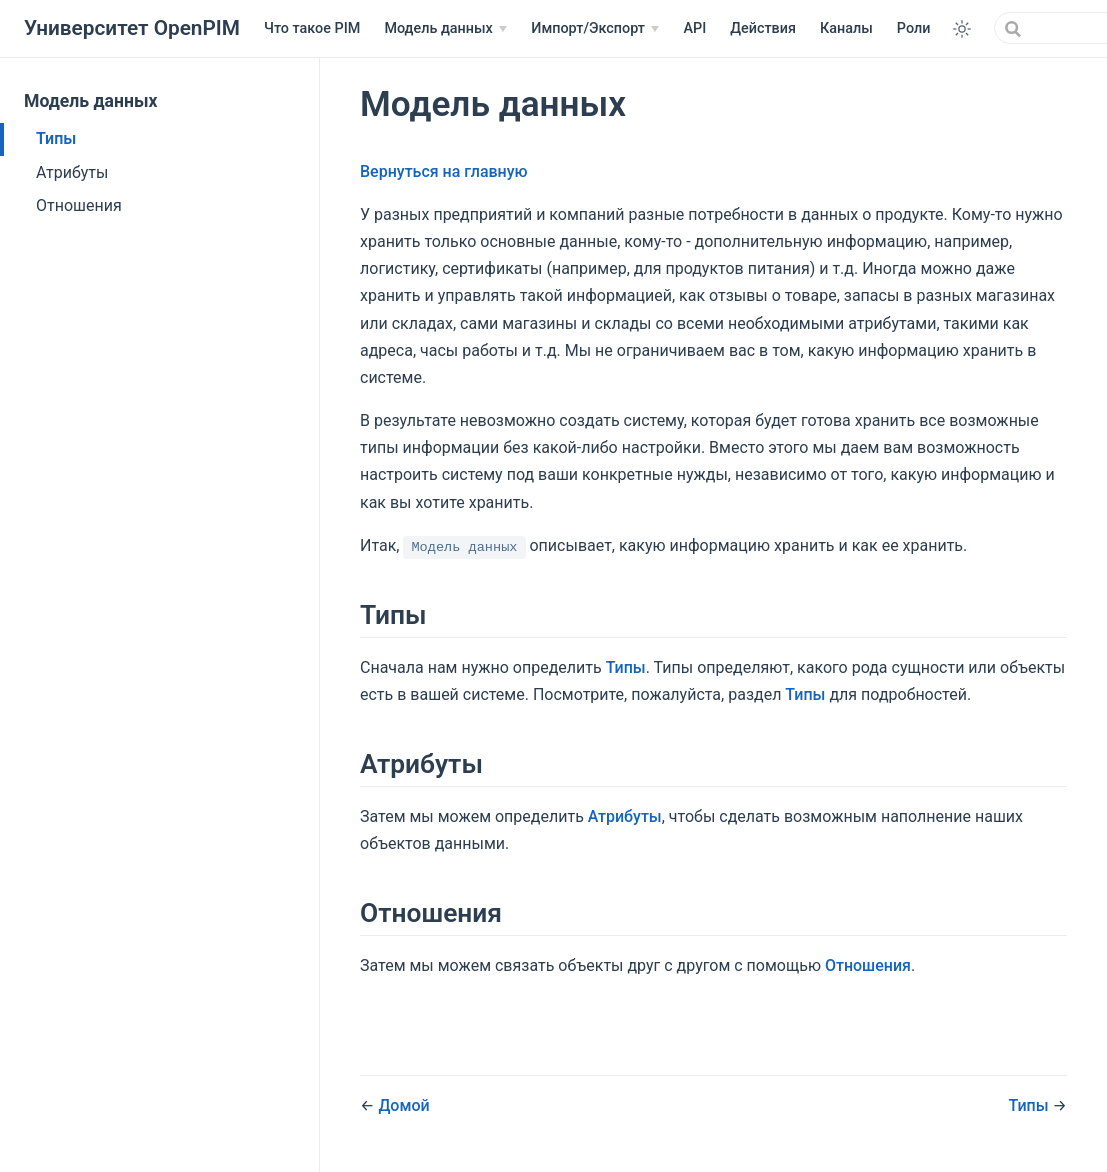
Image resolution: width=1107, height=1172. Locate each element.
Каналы (846, 28)
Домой (403, 1105)
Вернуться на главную (444, 171)
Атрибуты (72, 172)
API (694, 28)
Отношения (79, 205)
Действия (763, 28)
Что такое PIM (312, 28)
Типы (56, 138)
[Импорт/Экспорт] (595, 29)
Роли (914, 28)
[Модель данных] (445, 29)
